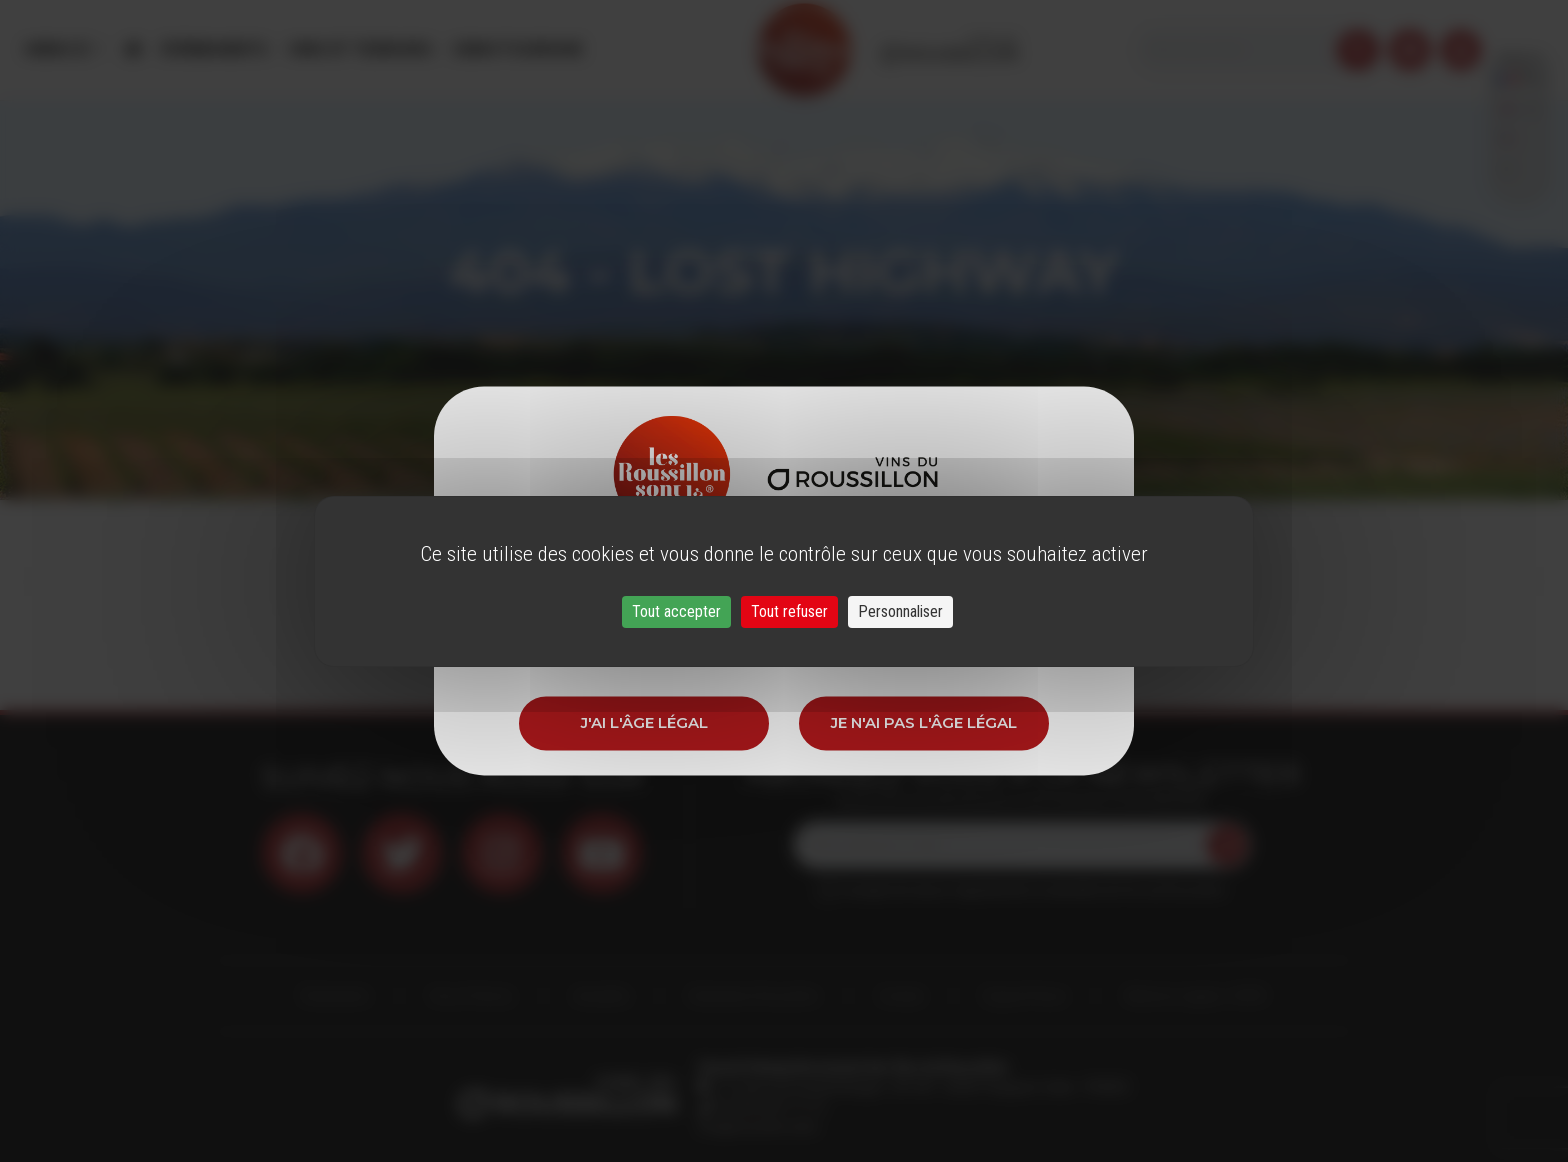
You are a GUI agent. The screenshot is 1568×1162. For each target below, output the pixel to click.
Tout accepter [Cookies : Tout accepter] (676, 611)
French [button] (1519, 49)
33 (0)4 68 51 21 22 (768, 1107)
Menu (58, 49)
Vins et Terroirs (360, 49)
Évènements (215, 49)
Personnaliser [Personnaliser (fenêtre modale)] (900, 611)
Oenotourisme (517, 49)
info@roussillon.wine (757, 1127)
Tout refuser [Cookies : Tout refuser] (789, 611)
